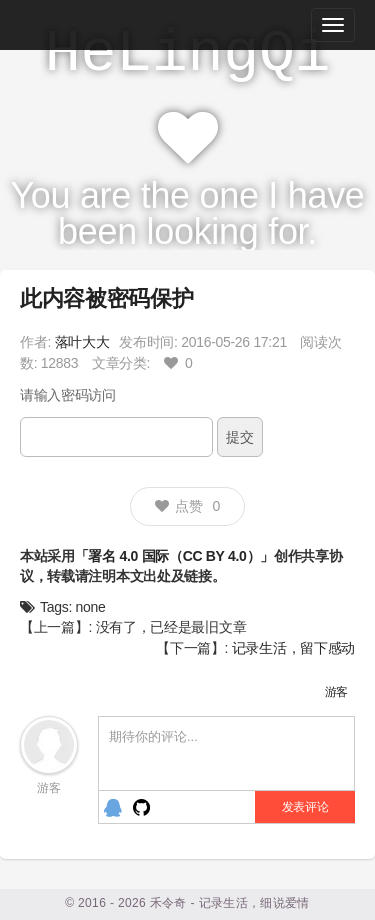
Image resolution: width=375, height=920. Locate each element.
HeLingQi (188, 54)
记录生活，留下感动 (293, 648)
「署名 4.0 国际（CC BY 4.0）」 (174, 556)
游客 (336, 692)
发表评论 (305, 807)
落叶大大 (82, 342)
